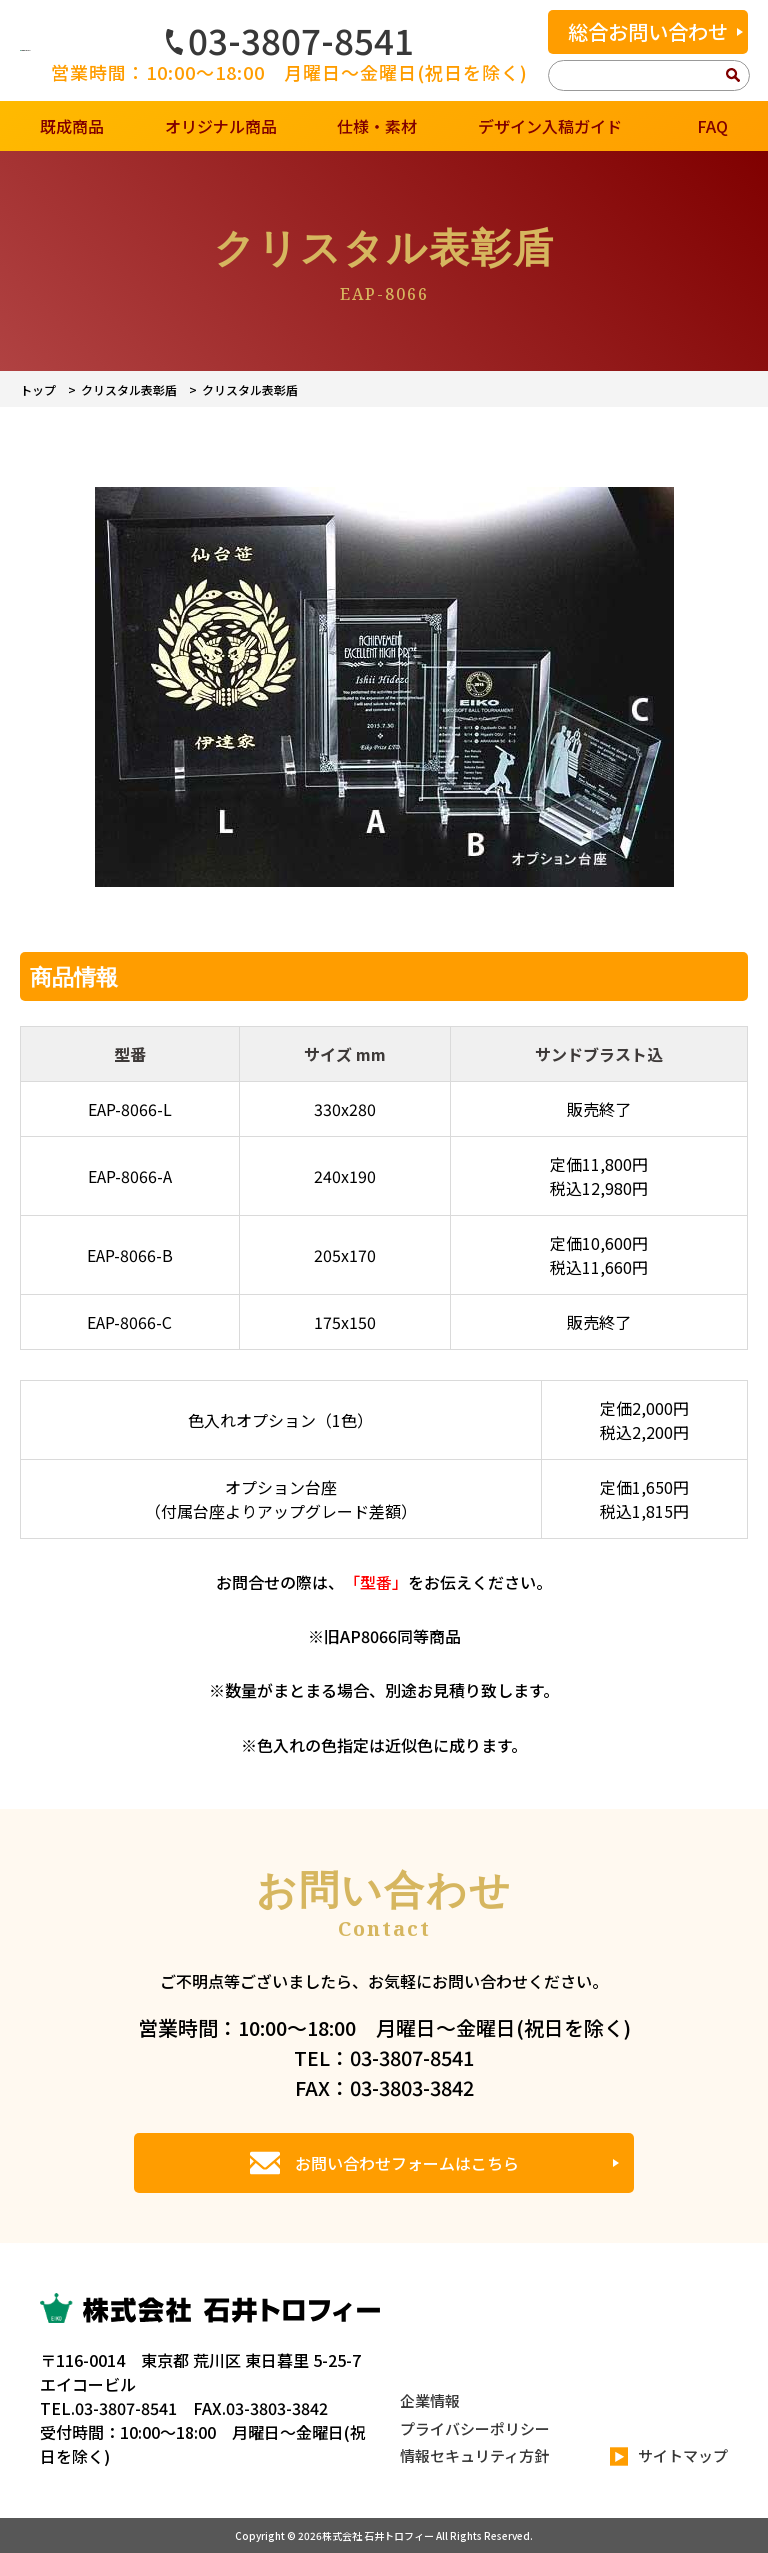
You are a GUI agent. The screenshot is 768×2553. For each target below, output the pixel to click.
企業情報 (430, 2400)
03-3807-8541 (290, 40)
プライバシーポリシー (475, 2428)
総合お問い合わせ (648, 31)
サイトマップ (669, 2456)
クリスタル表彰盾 (129, 389)
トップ (38, 389)
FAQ (712, 126)
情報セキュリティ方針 (474, 2455)
